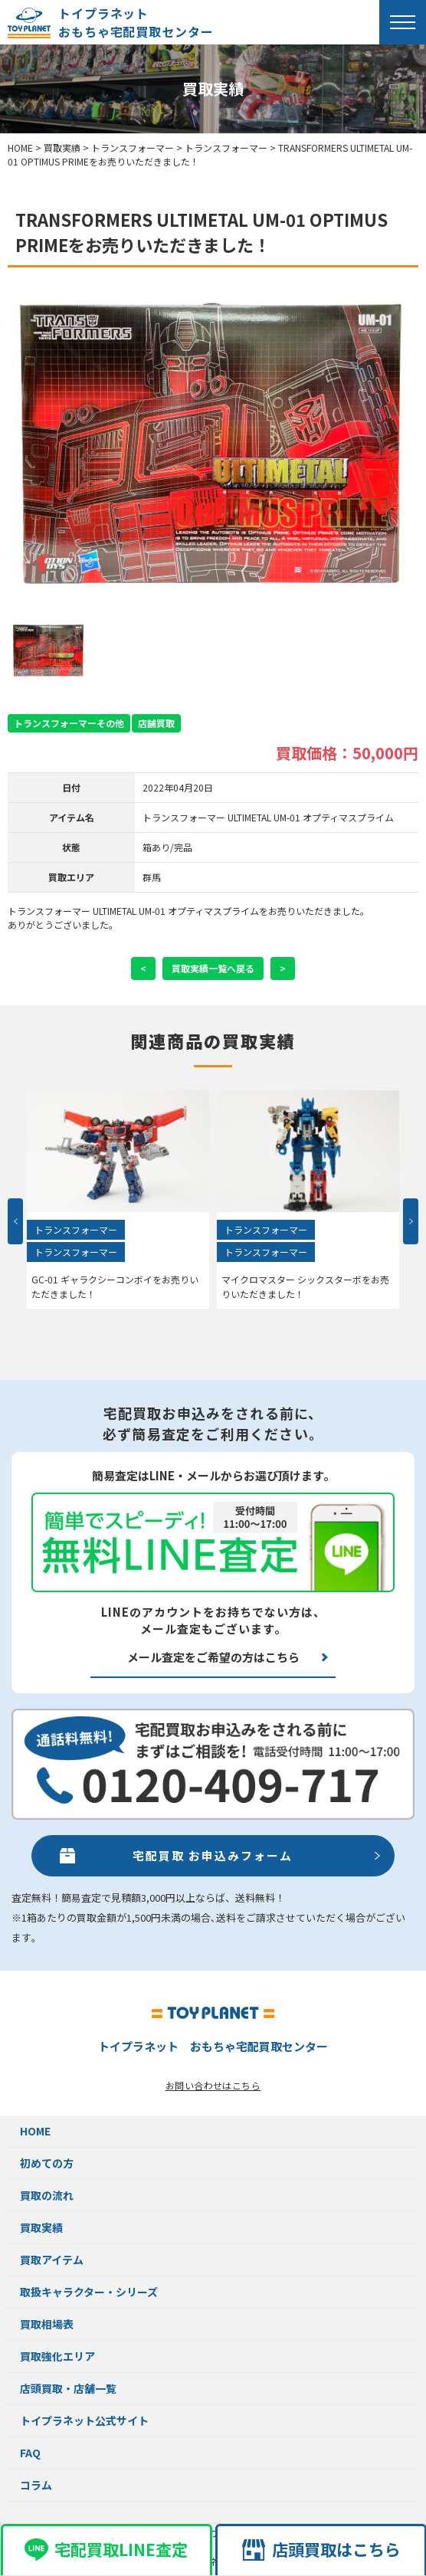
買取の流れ (47, 2195)
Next (410, 1221)
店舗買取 (156, 722)
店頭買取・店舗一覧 (68, 2388)
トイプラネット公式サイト (84, 2420)
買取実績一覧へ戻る (213, 968)
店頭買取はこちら (321, 2549)
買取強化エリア (57, 2356)
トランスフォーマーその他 (69, 722)
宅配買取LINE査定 (106, 2549)
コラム (36, 2484)
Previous (15, 1221)
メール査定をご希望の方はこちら (213, 1657)
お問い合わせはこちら (213, 2085)
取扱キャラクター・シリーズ (89, 2291)
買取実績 (41, 2227)
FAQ (30, 2452)
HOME (35, 2130)
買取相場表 (47, 2324)
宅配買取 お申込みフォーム (213, 1855)
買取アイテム (52, 2259)
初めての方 (47, 2163)
